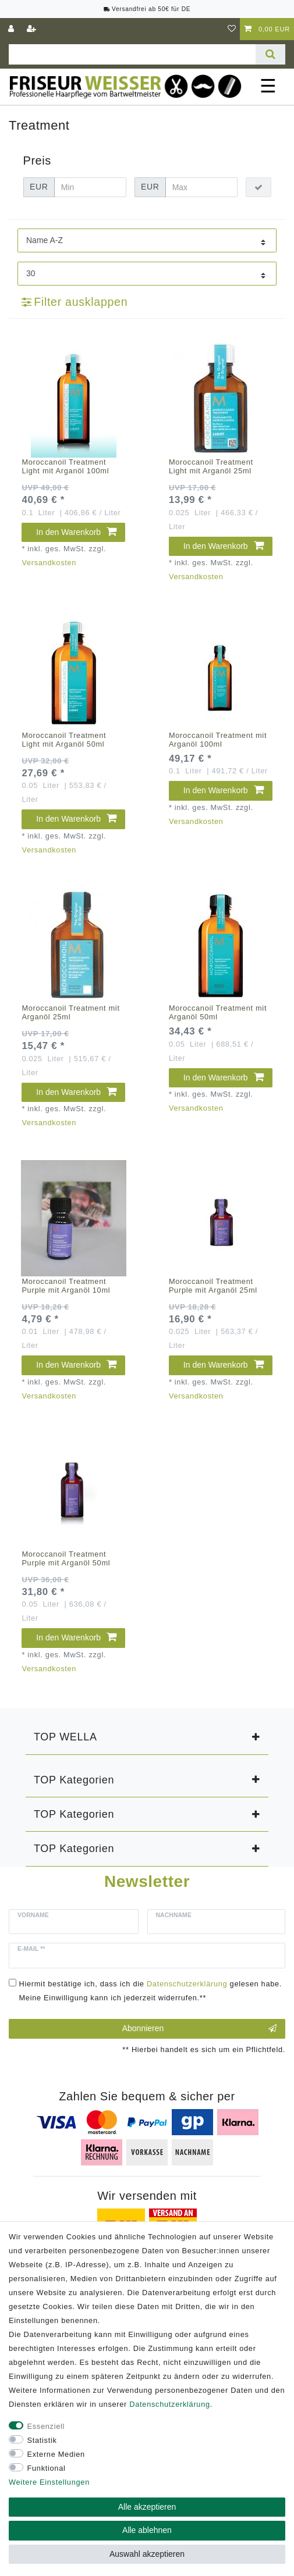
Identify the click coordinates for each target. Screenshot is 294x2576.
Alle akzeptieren (147, 2506)
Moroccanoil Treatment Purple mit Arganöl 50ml (66, 1558)
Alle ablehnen (147, 2530)
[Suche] (270, 54)
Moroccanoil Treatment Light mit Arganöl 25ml (211, 466)
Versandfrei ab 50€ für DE (147, 9)
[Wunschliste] (232, 29)
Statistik (42, 2440)
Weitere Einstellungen (49, 2482)
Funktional (46, 2468)
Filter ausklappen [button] (74, 302)
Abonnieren (199, 2029)
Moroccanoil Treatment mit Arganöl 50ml (218, 1012)
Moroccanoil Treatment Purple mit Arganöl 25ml (213, 1285)
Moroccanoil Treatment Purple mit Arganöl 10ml (66, 1285)
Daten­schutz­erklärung (169, 2404)
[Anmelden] (12, 29)
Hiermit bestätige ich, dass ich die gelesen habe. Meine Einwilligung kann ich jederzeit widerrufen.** (150, 1990)
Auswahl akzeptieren (147, 2554)
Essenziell (46, 2426)
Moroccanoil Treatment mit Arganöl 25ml (70, 1012)
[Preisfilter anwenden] (258, 187)
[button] (147, 1737)
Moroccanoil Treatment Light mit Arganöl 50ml (64, 739)
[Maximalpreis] (201, 187)
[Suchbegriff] (132, 54)
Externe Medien (56, 2454)
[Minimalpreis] (90, 187)
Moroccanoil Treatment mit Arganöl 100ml (218, 739)
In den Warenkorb (76, 532)
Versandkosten (49, 562)
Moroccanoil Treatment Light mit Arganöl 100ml (65, 466)
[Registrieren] (32, 29)
